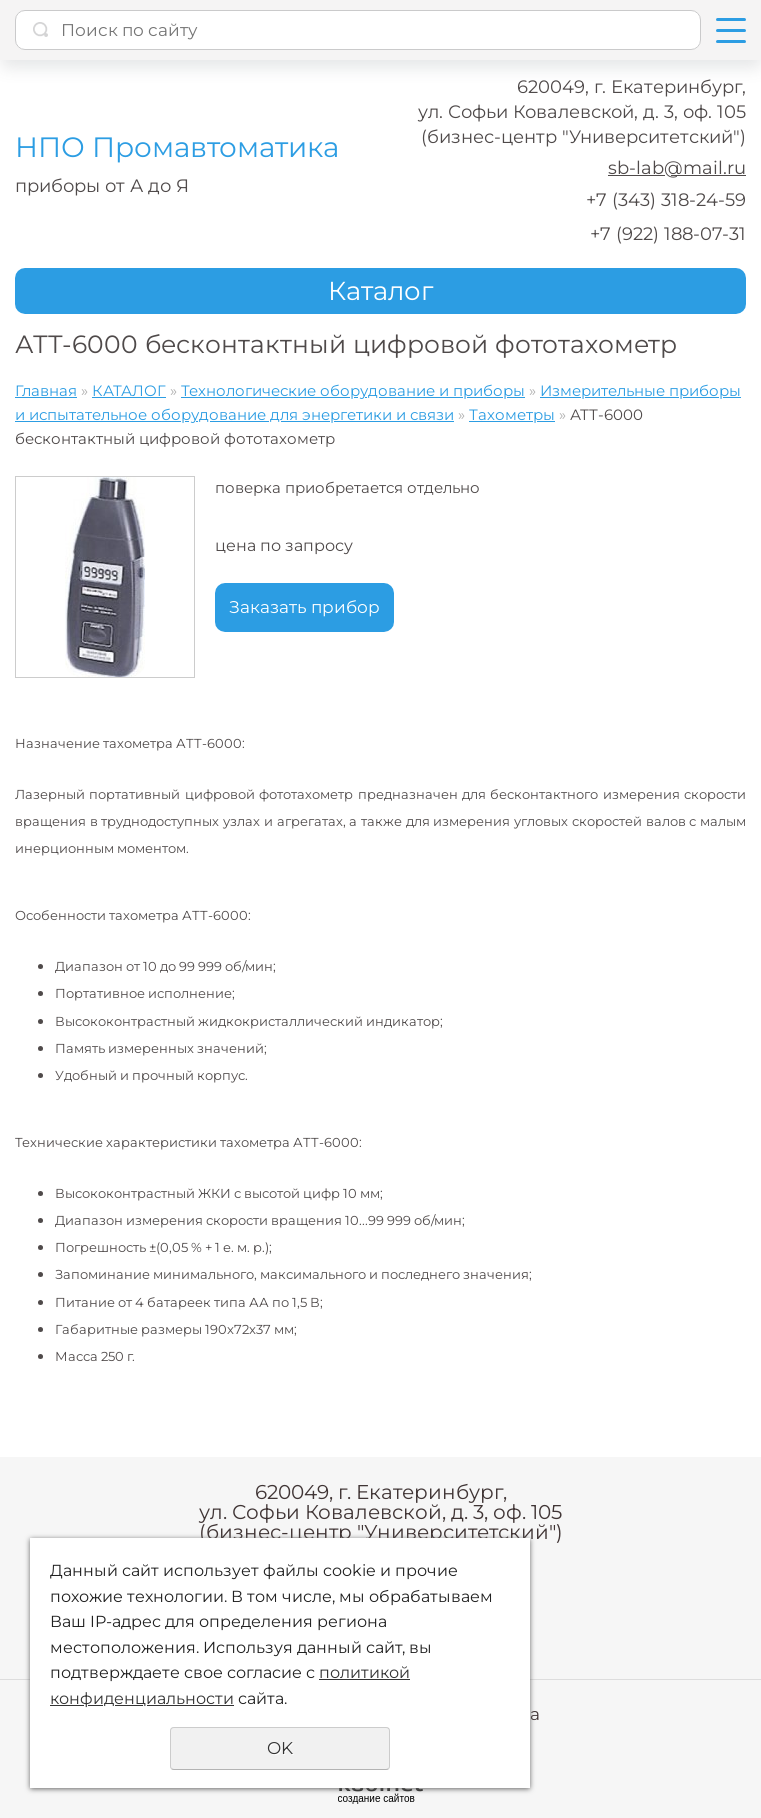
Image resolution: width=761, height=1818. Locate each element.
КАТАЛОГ (129, 390)
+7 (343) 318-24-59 (666, 200)
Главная (46, 390)
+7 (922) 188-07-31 (668, 234)
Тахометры (512, 414)
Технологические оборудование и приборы (353, 390)
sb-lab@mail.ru (677, 168)
